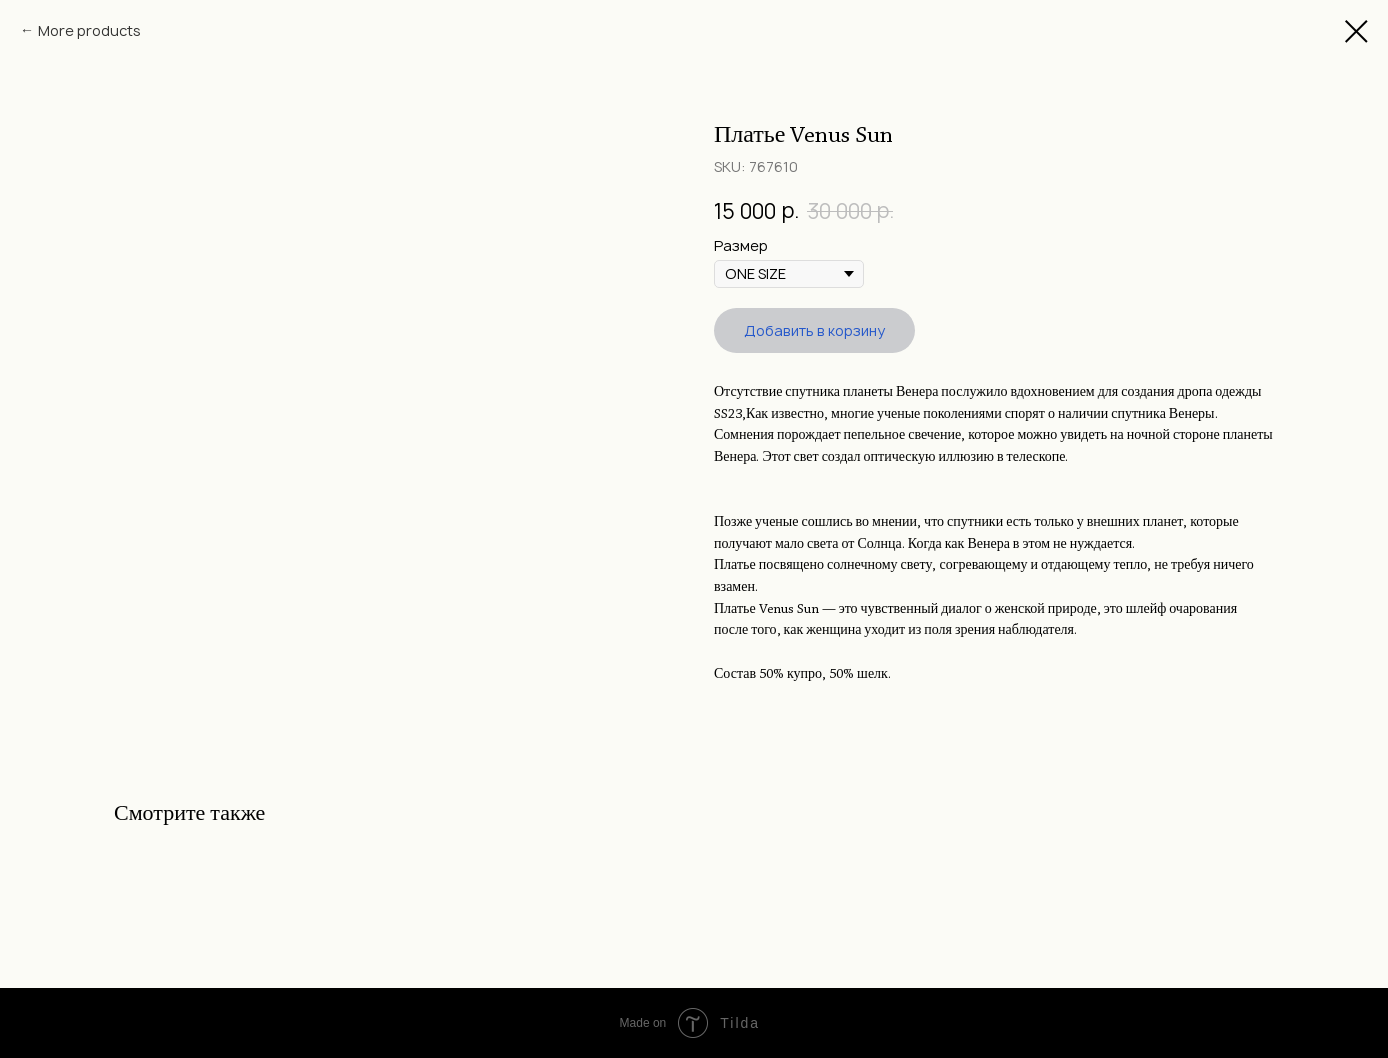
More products (89, 30)
